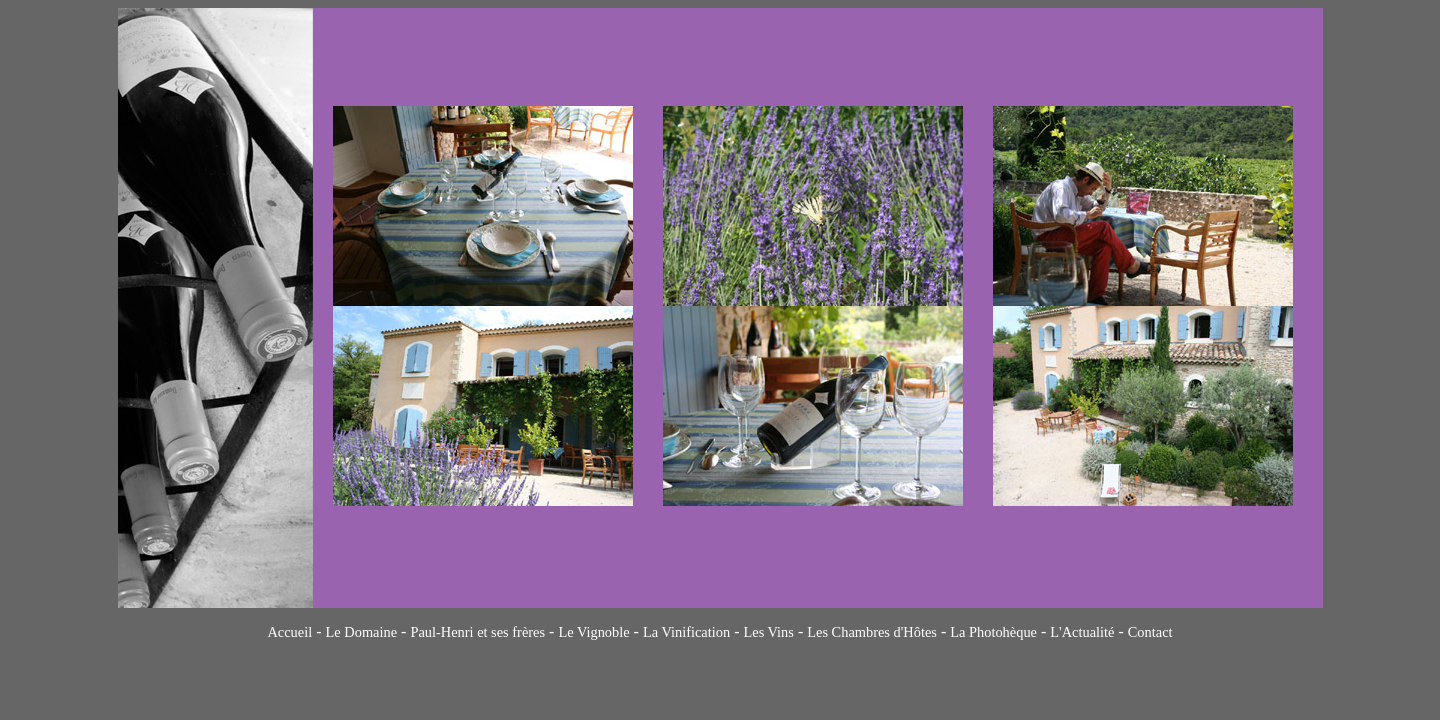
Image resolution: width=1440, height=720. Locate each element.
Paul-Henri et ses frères (477, 632)
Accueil (289, 632)
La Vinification (686, 632)
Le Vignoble (593, 632)
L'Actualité (1082, 632)
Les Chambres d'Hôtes (872, 632)
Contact (1150, 632)
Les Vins (768, 632)
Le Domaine (362, 632)
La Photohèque (993, 632)
